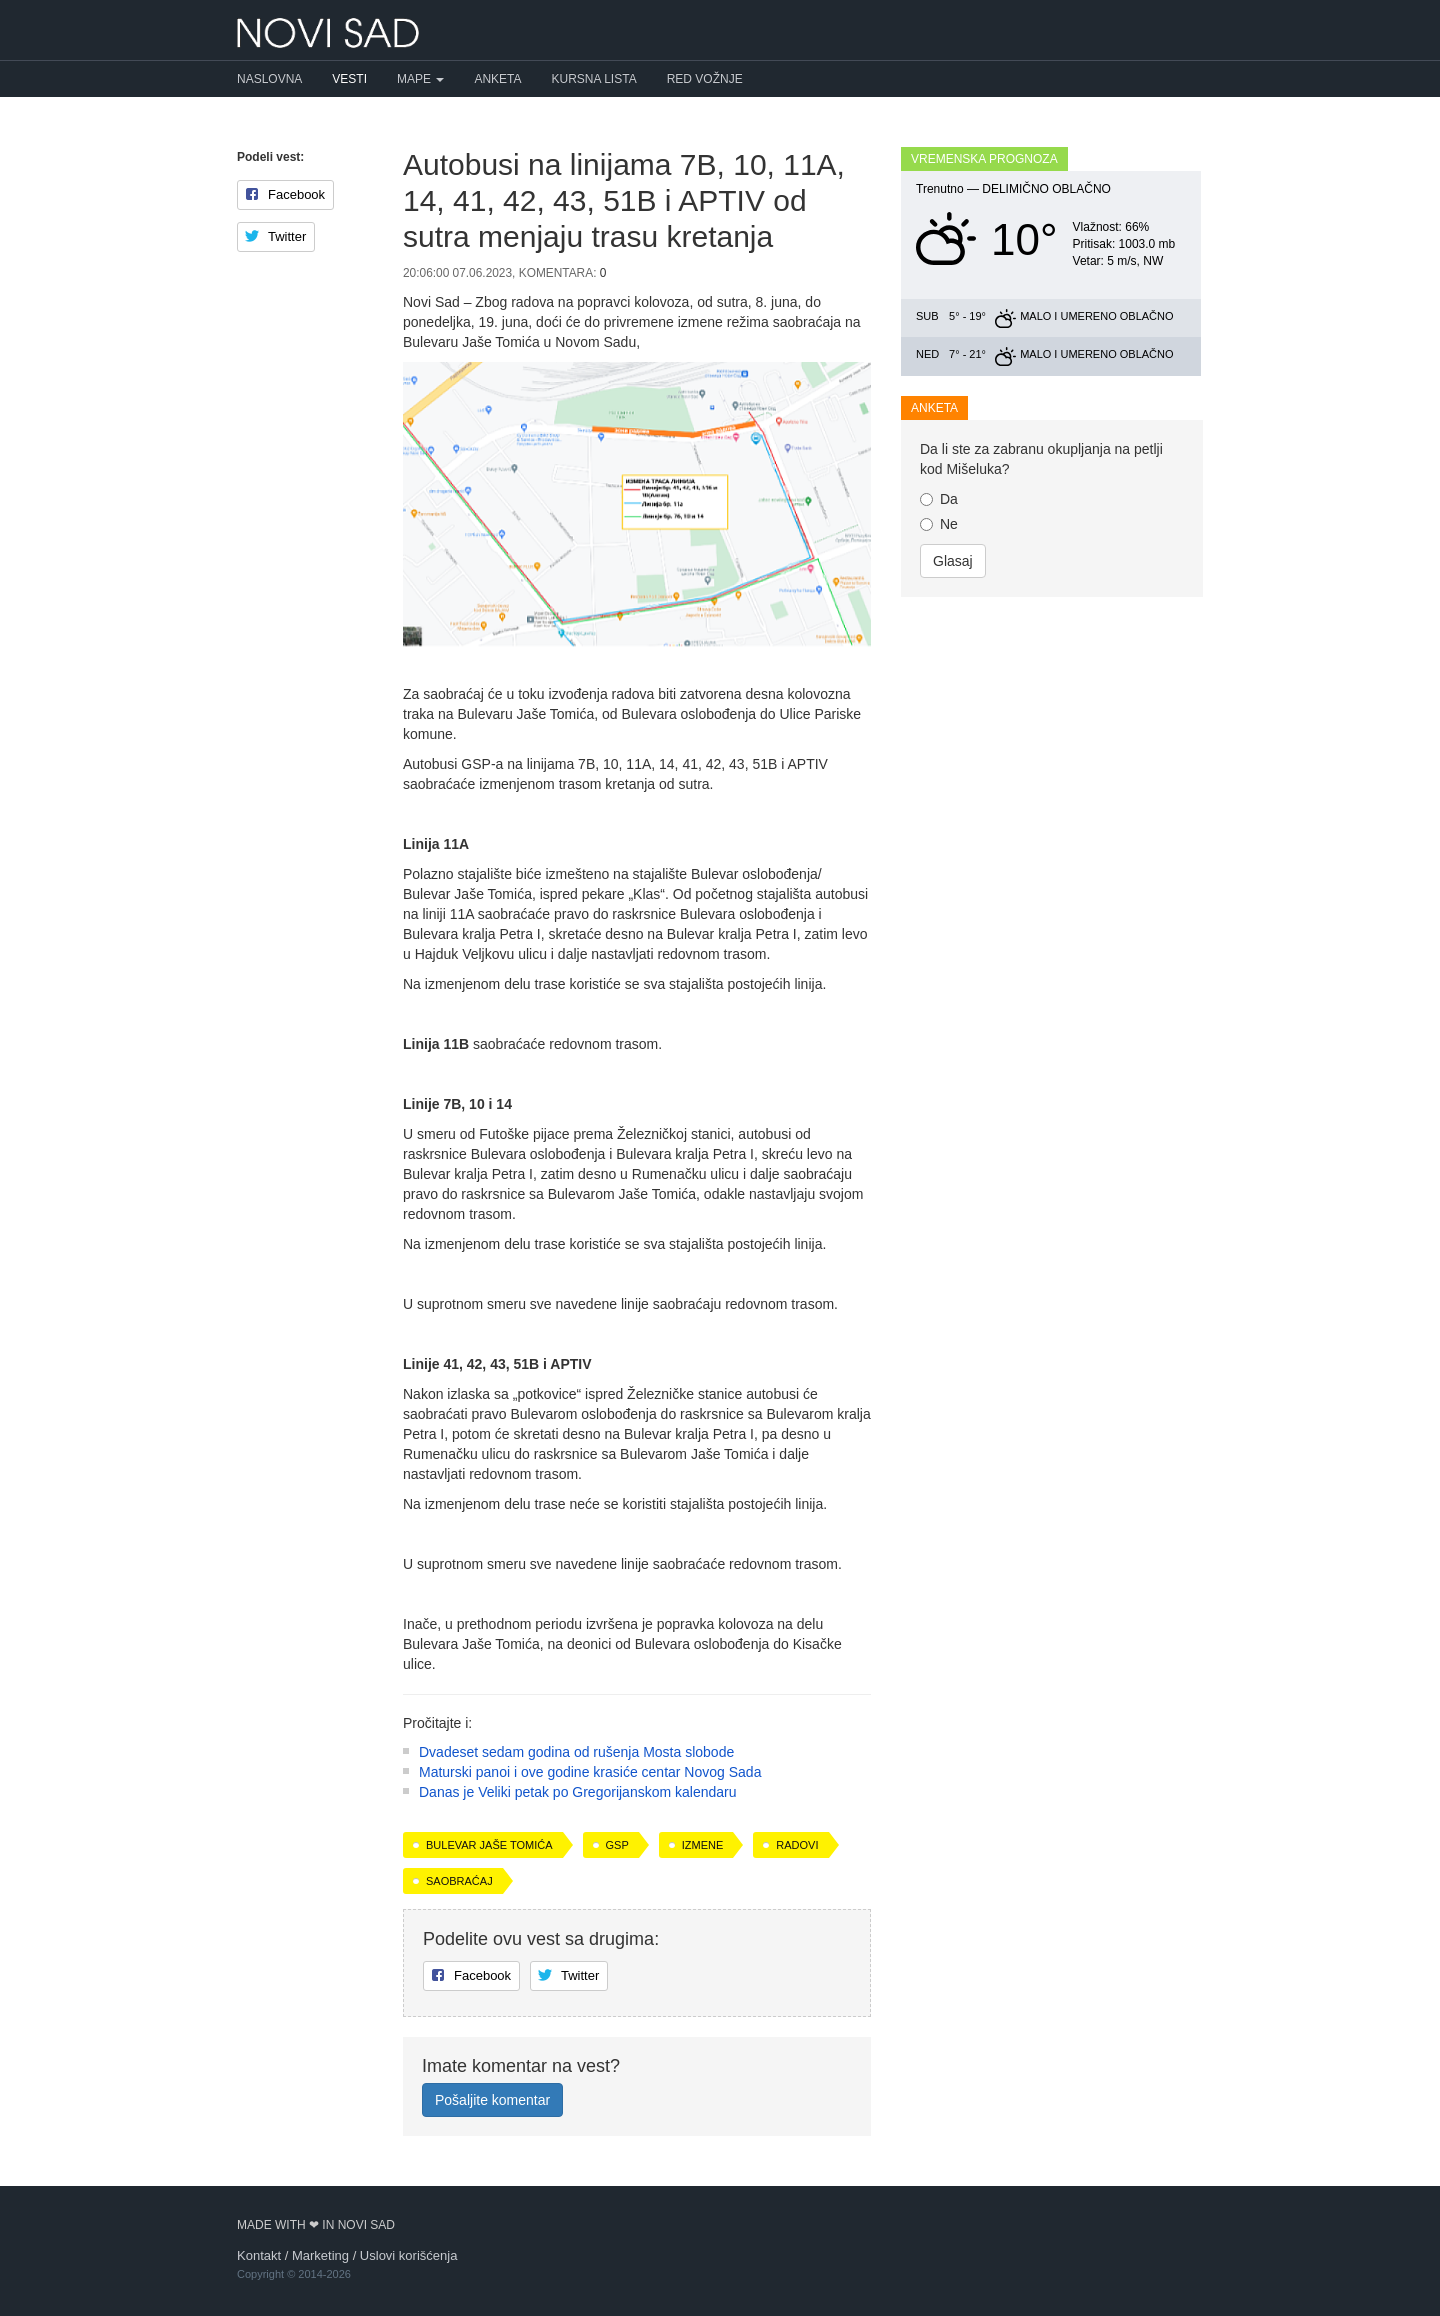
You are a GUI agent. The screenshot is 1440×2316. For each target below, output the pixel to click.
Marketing (320, 2255)
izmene (703, 1845)
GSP (617, 1845)
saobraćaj (459, 1881)
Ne (939, 524)
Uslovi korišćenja (409, 2255)
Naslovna (269, 79)
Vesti (349, 79)
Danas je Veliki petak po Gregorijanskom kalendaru (578, 1792)
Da (939, 499)
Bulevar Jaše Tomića (489, 1845)
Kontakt (259, 2255)
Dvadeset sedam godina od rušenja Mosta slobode (576, 1752)
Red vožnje (705, 79)
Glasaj (953, 561)
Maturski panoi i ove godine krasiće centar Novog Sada (590, 1772)
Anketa (497, 79)
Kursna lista (594, 79)
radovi (797, 1845)
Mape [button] (420, 79)
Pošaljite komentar (492, 2100)
